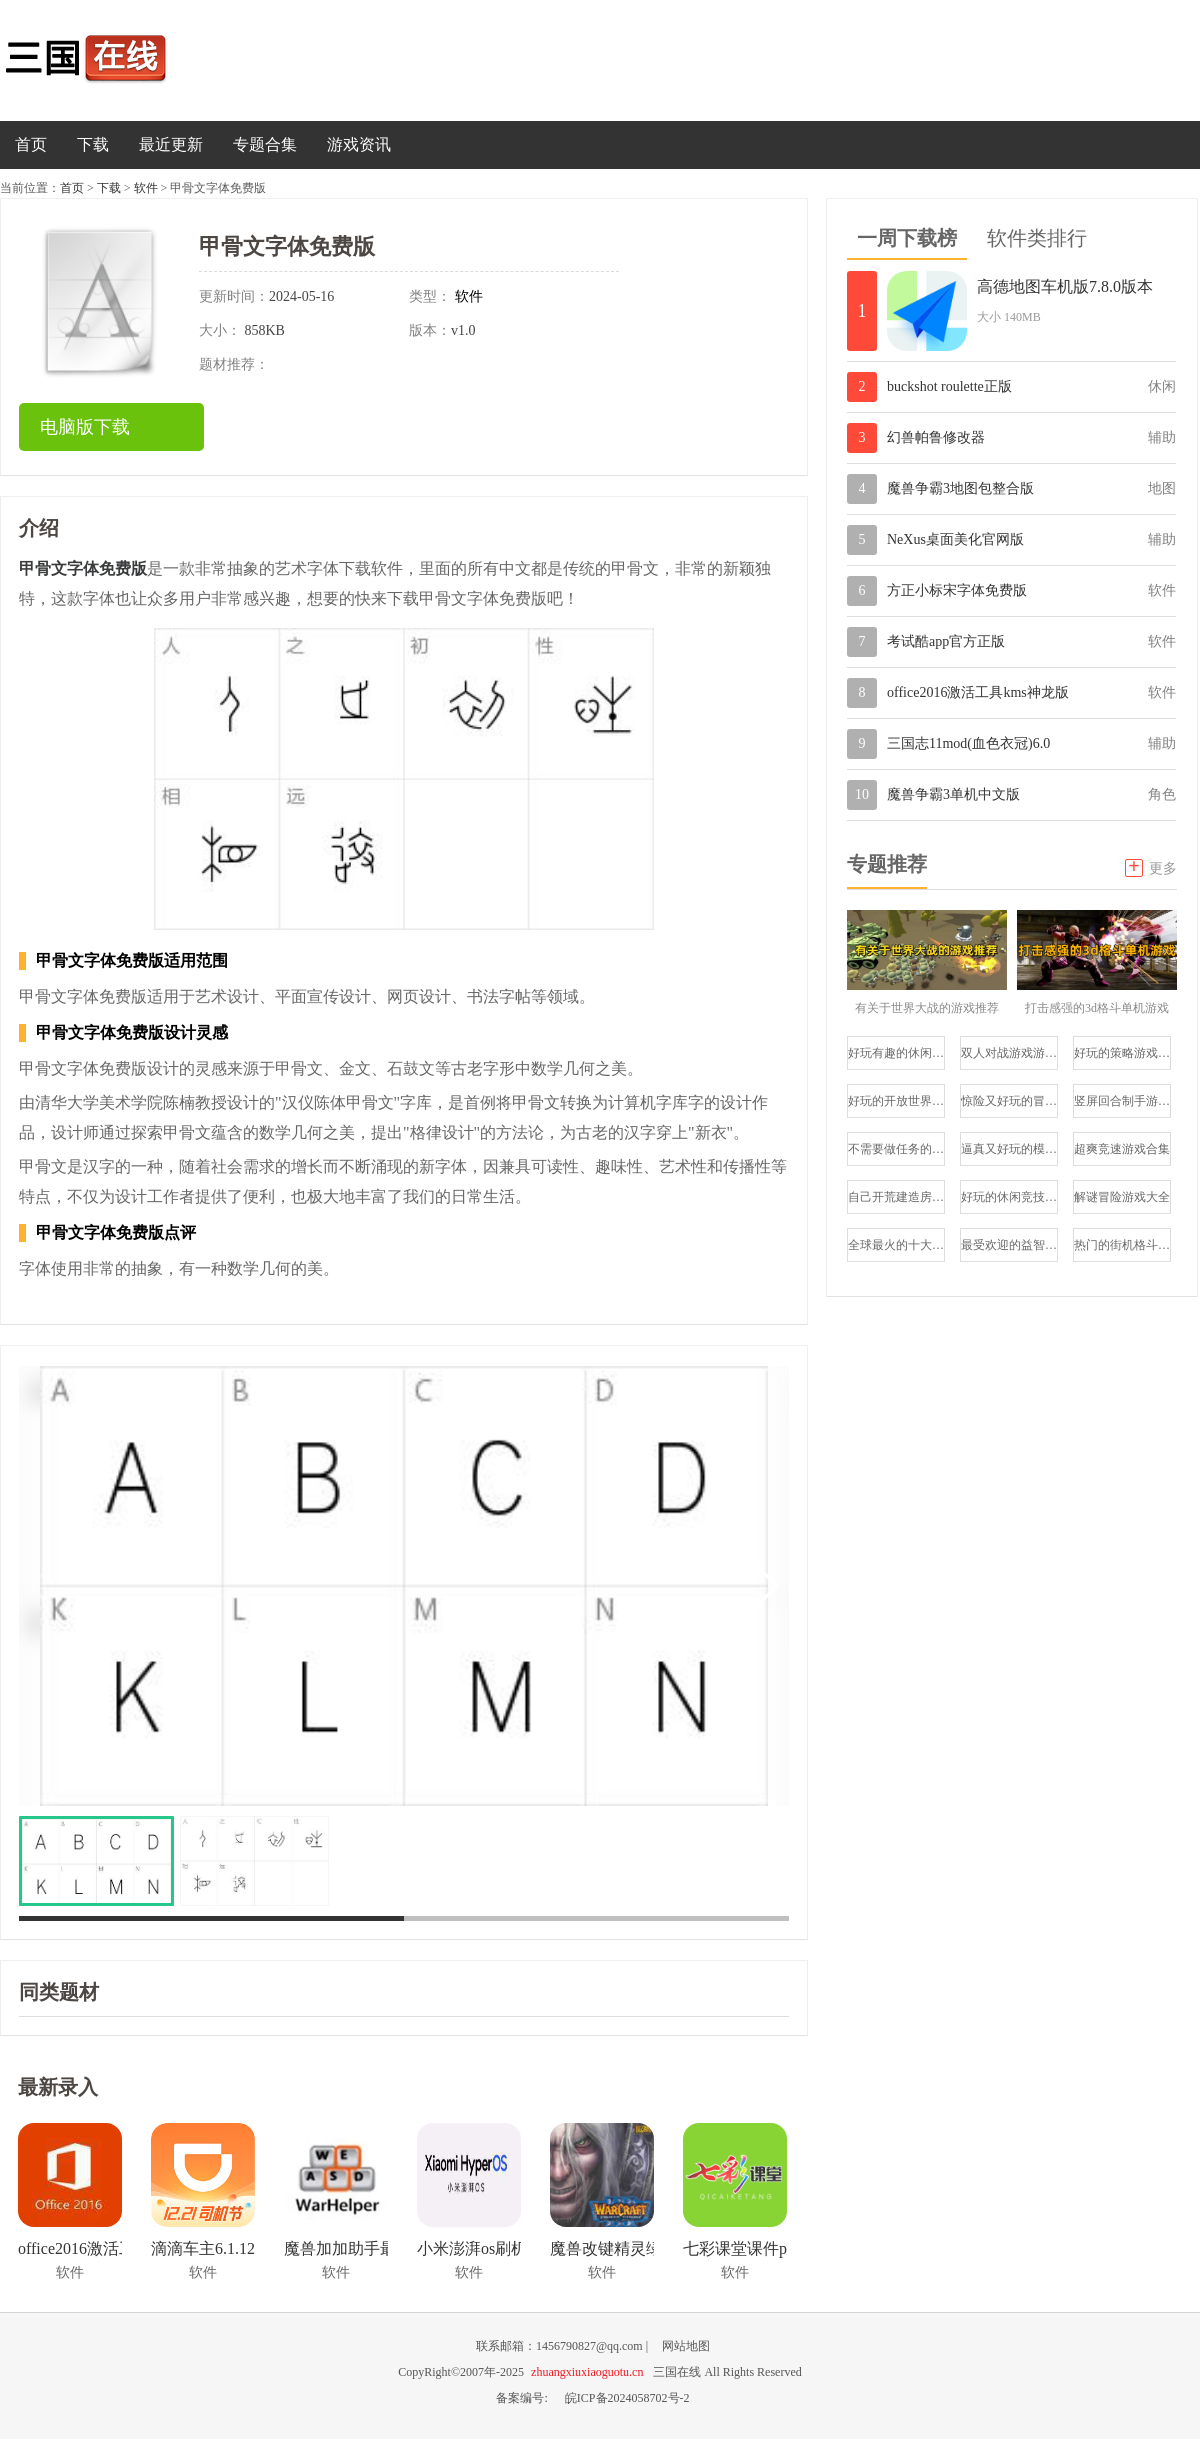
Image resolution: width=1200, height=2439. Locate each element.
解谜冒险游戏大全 (1122, 1197)
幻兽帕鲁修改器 (936, 437)
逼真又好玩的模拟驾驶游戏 (1009, 1149)
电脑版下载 (85, 427)
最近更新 (171, 144)
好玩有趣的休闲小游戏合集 (896, 1053)
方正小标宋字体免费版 (957, 590)
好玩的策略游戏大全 (1122, 1053)
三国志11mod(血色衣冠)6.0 (968, 743)
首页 (31, 144)
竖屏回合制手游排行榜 (1122, 1101)
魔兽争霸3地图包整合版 (960, 488)
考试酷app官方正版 (946, 641)
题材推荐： (234, 364)
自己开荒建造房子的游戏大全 (896, 1197)
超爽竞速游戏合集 (1122, 1149)
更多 (1151, 866)
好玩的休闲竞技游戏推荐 (1009, 1197)
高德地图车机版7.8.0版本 (1065, 286)
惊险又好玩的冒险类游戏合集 (1009, 1101)
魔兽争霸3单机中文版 (953, 794)
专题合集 (265, 144)
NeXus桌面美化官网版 (955, 539)
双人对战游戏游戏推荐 (1009, 1053)
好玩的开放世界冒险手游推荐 (896, 1101)
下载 (93, 144)
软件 (146, 188)
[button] (765, 1586)
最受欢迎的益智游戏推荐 (1009, 1245)
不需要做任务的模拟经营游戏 (896, 1149)
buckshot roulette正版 (949, 386)
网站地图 (686, 2346)
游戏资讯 (359, 144)
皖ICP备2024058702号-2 (627, 2398)
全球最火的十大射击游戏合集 (896, 1245)
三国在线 (105, 60)
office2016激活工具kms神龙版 (978, 692)
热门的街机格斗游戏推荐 (1122, 1245)
